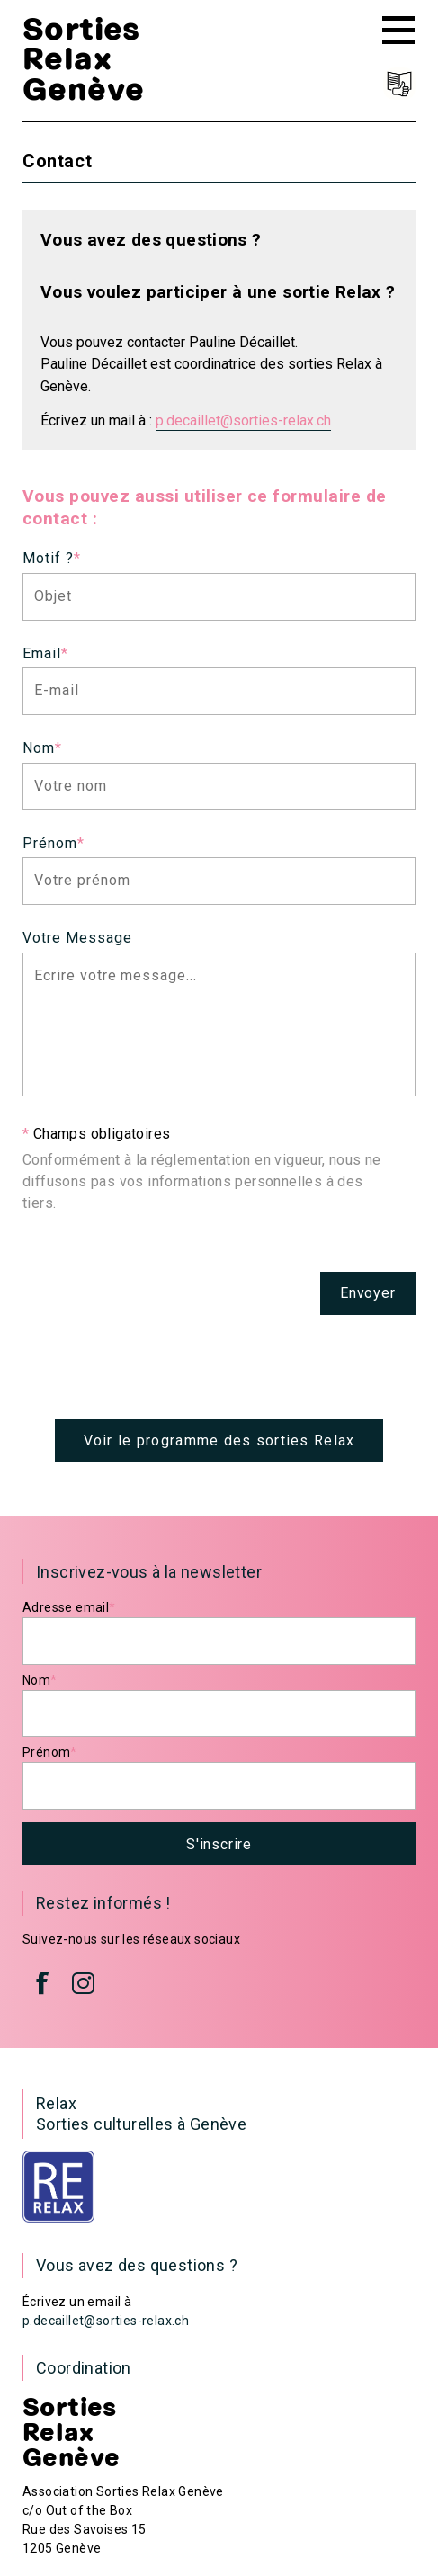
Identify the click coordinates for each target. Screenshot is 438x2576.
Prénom (53, 843)
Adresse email (69, 1607)
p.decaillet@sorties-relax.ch (243, 420)
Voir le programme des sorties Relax (219, 1440)
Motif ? (51, 558)
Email (45, 653)
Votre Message (76, 937)
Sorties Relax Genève (83, 58)
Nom (42, 747)
